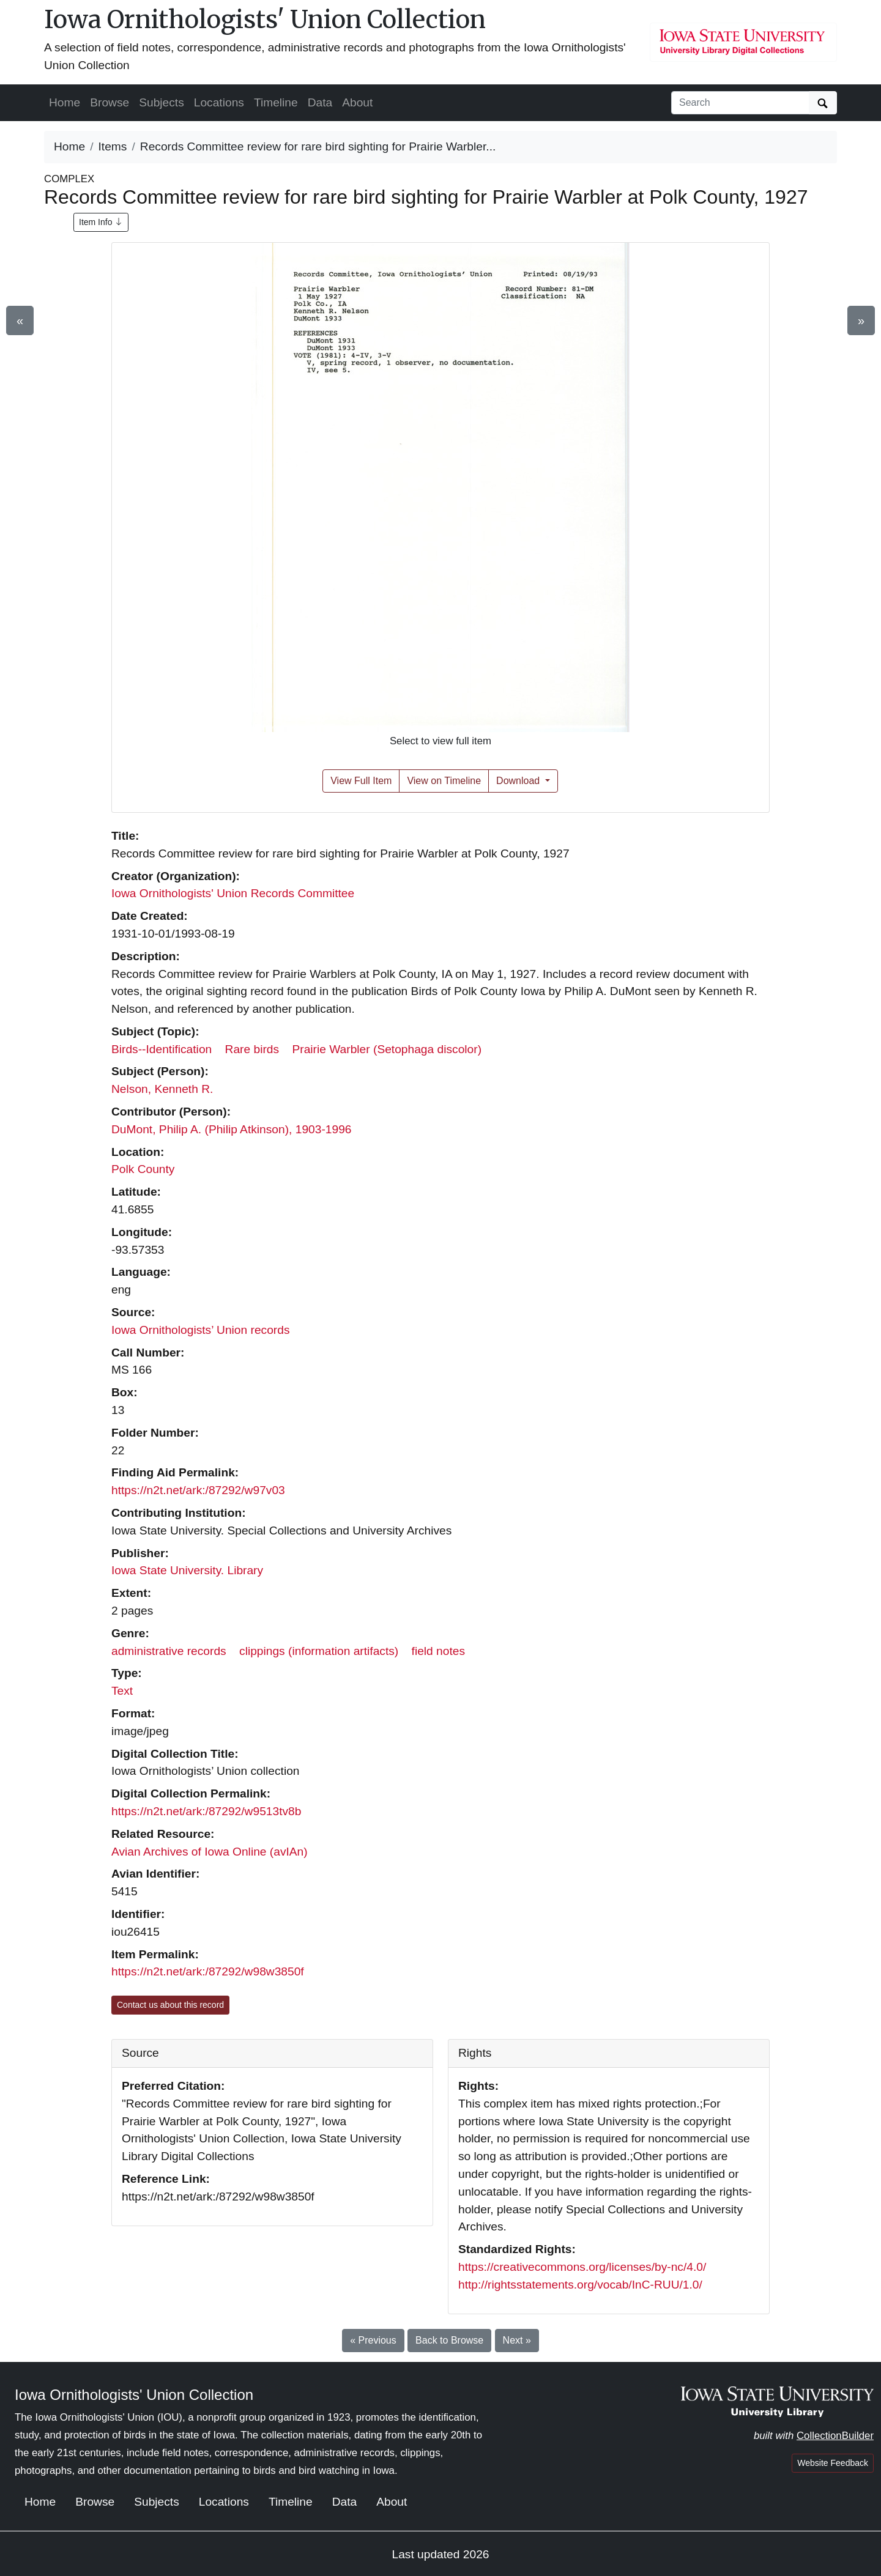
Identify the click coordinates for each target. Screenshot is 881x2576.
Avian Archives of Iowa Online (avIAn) (209, 1851)
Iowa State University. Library (187, 1570)
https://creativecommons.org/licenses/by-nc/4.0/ (582, 2266)
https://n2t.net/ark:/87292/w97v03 (198, 1490)
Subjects (161, 102)
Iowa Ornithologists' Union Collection (265, 19)
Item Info (101, 222)
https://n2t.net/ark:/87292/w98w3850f (207, 1971)
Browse (109, 102)
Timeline (276, 102)
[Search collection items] (740, 102)
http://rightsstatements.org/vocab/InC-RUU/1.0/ (580, 2284)
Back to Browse (449, 2340)
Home (64, 102)
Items (113, 146)
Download (519, 780)
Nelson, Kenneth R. (162, 1089)
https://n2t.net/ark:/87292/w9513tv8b (206, 1811)
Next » (517, 2340)
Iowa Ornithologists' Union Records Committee (232, 893)
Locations (219, 102)
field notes (438, 1651)
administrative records (168, 1651)
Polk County (142, 1169)
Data (320, 102)
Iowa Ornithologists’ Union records (200, 1329)
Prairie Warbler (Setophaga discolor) (386, 1049)
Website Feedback (832, 2463)
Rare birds (252, 1049)
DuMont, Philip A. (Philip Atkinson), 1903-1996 (231, 1129)
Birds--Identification (161, 1049)
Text (122, 1690)
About (357, 102)
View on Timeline (444, 780)
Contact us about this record (170, 2005)
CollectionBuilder (835, 2435)
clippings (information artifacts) (318, 1651)
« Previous (373, 2340)
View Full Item (361, 780)
